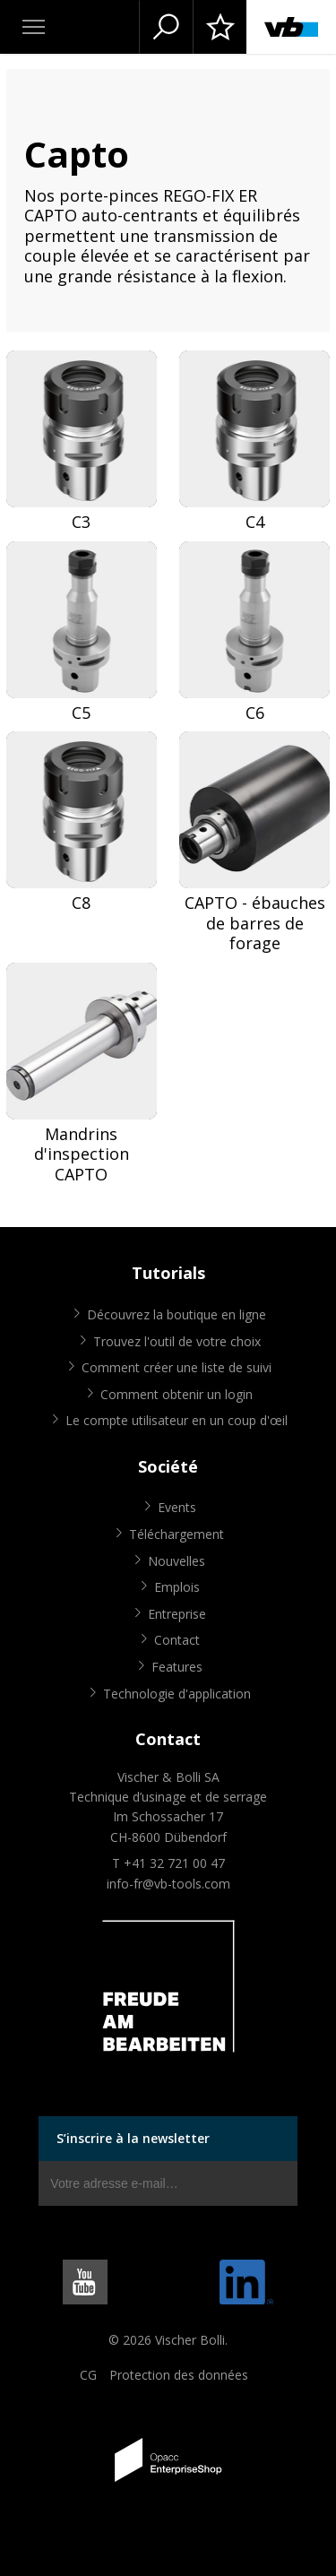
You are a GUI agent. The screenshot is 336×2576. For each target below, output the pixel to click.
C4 (255, 522)
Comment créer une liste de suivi (176, 1367)
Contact (177, 1639)
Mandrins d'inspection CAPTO (81, 1154)
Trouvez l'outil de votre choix (177, 1341)
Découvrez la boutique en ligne (176, 1314)
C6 (255, 713)
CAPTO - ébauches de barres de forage (255, 923)
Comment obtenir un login (176, 1394)
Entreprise (177, 1613)
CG (88, 2374)
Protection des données (178, 2374)
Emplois (177, 1586)
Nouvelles (176, 1560)
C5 (81, 713)
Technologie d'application (177, 1693)
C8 (81, 903)
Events (177, 1507)
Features (176, 1666)
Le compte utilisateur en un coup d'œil (176, 1420)
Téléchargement (176, 1534)
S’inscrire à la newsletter (133, 2138)
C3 (81, 522)
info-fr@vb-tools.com (168, 1883)
